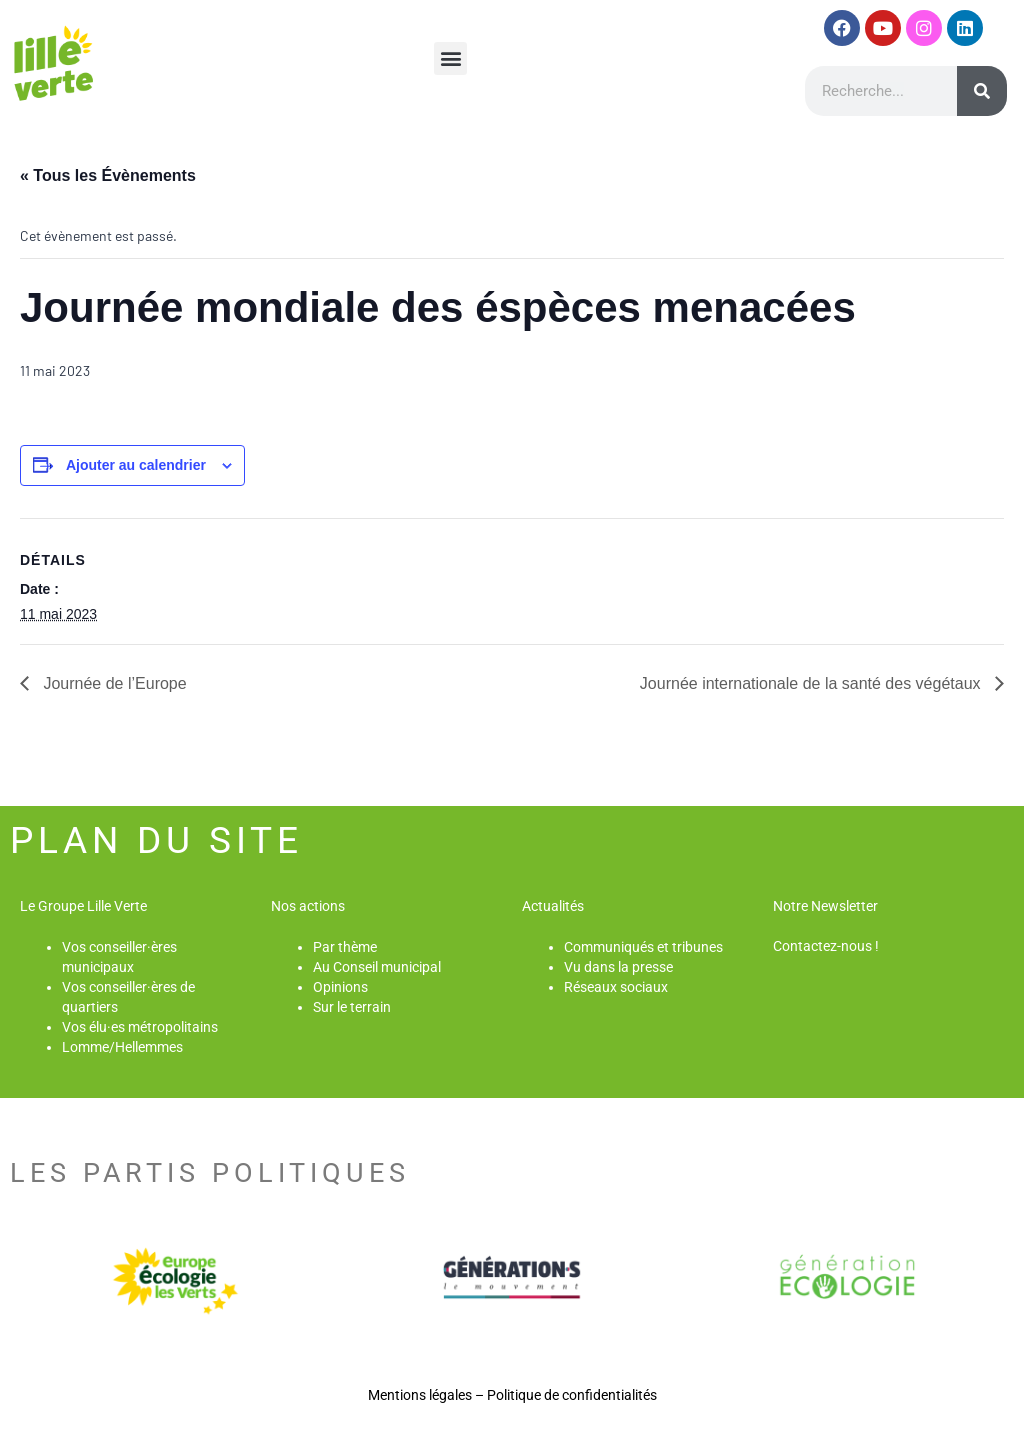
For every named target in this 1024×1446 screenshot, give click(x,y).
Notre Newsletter (825, 906)
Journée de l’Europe (113, 683)
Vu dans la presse (618, 967)
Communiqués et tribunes (643, 947)
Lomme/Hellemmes (122, 1047)
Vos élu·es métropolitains (140, 1027)
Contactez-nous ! (826, 946)
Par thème (345, 947)
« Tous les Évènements (108, 175)
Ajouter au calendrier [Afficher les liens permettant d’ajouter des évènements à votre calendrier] (136, 465)
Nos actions (308, 906)
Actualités (553, 906)
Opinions (340, 987)
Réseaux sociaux (616, 987)
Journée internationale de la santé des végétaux (812, 683)
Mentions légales (420, 1395)
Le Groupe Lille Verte (83, 906)
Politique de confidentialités (572, 1395)
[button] (450, 58)
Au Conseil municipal (377, 967)
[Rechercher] (982, 91)
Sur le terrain (352, 1007)
